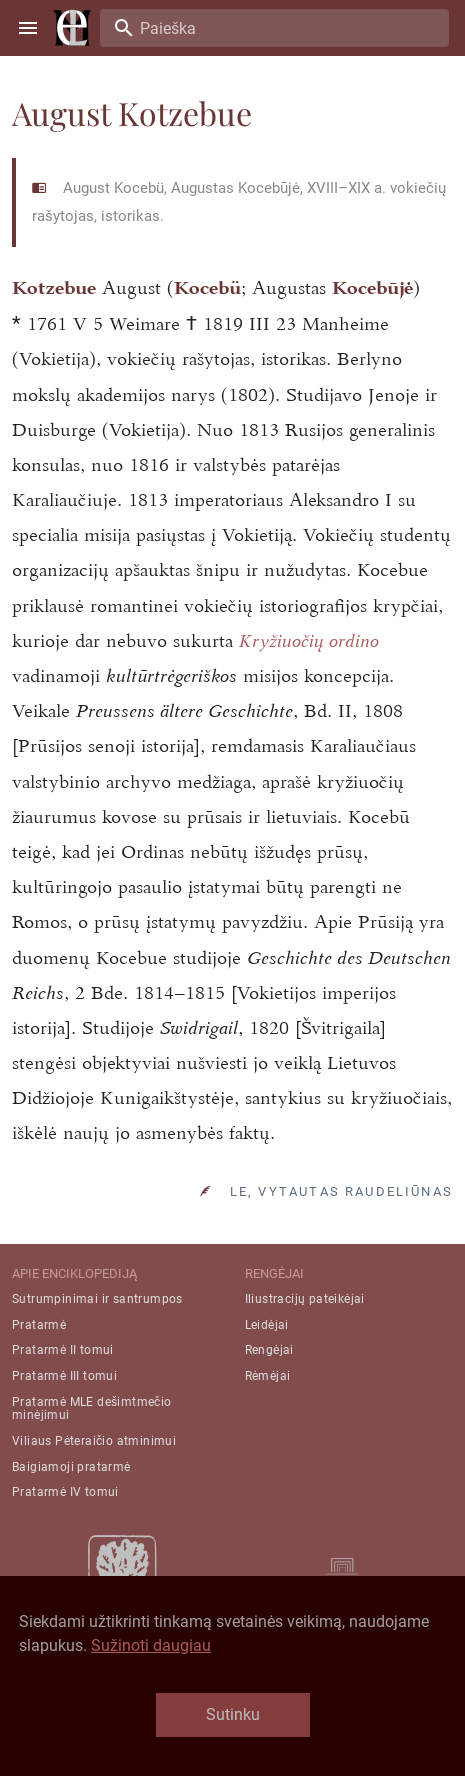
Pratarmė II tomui (63, 1350)
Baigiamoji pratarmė (71, 1467)
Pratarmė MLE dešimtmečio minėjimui (92, 1408)
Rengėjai (269, 1350)
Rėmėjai (268, 1376)
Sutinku (233, 1714)
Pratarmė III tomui (64, 1376)
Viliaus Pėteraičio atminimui (94, 1441)
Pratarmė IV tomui (65, 1492)
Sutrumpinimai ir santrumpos (97, 1299)
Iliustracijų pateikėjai (305, 1299)
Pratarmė (39, 1325)
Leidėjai (267, 1325)
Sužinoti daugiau (151, 1645)
